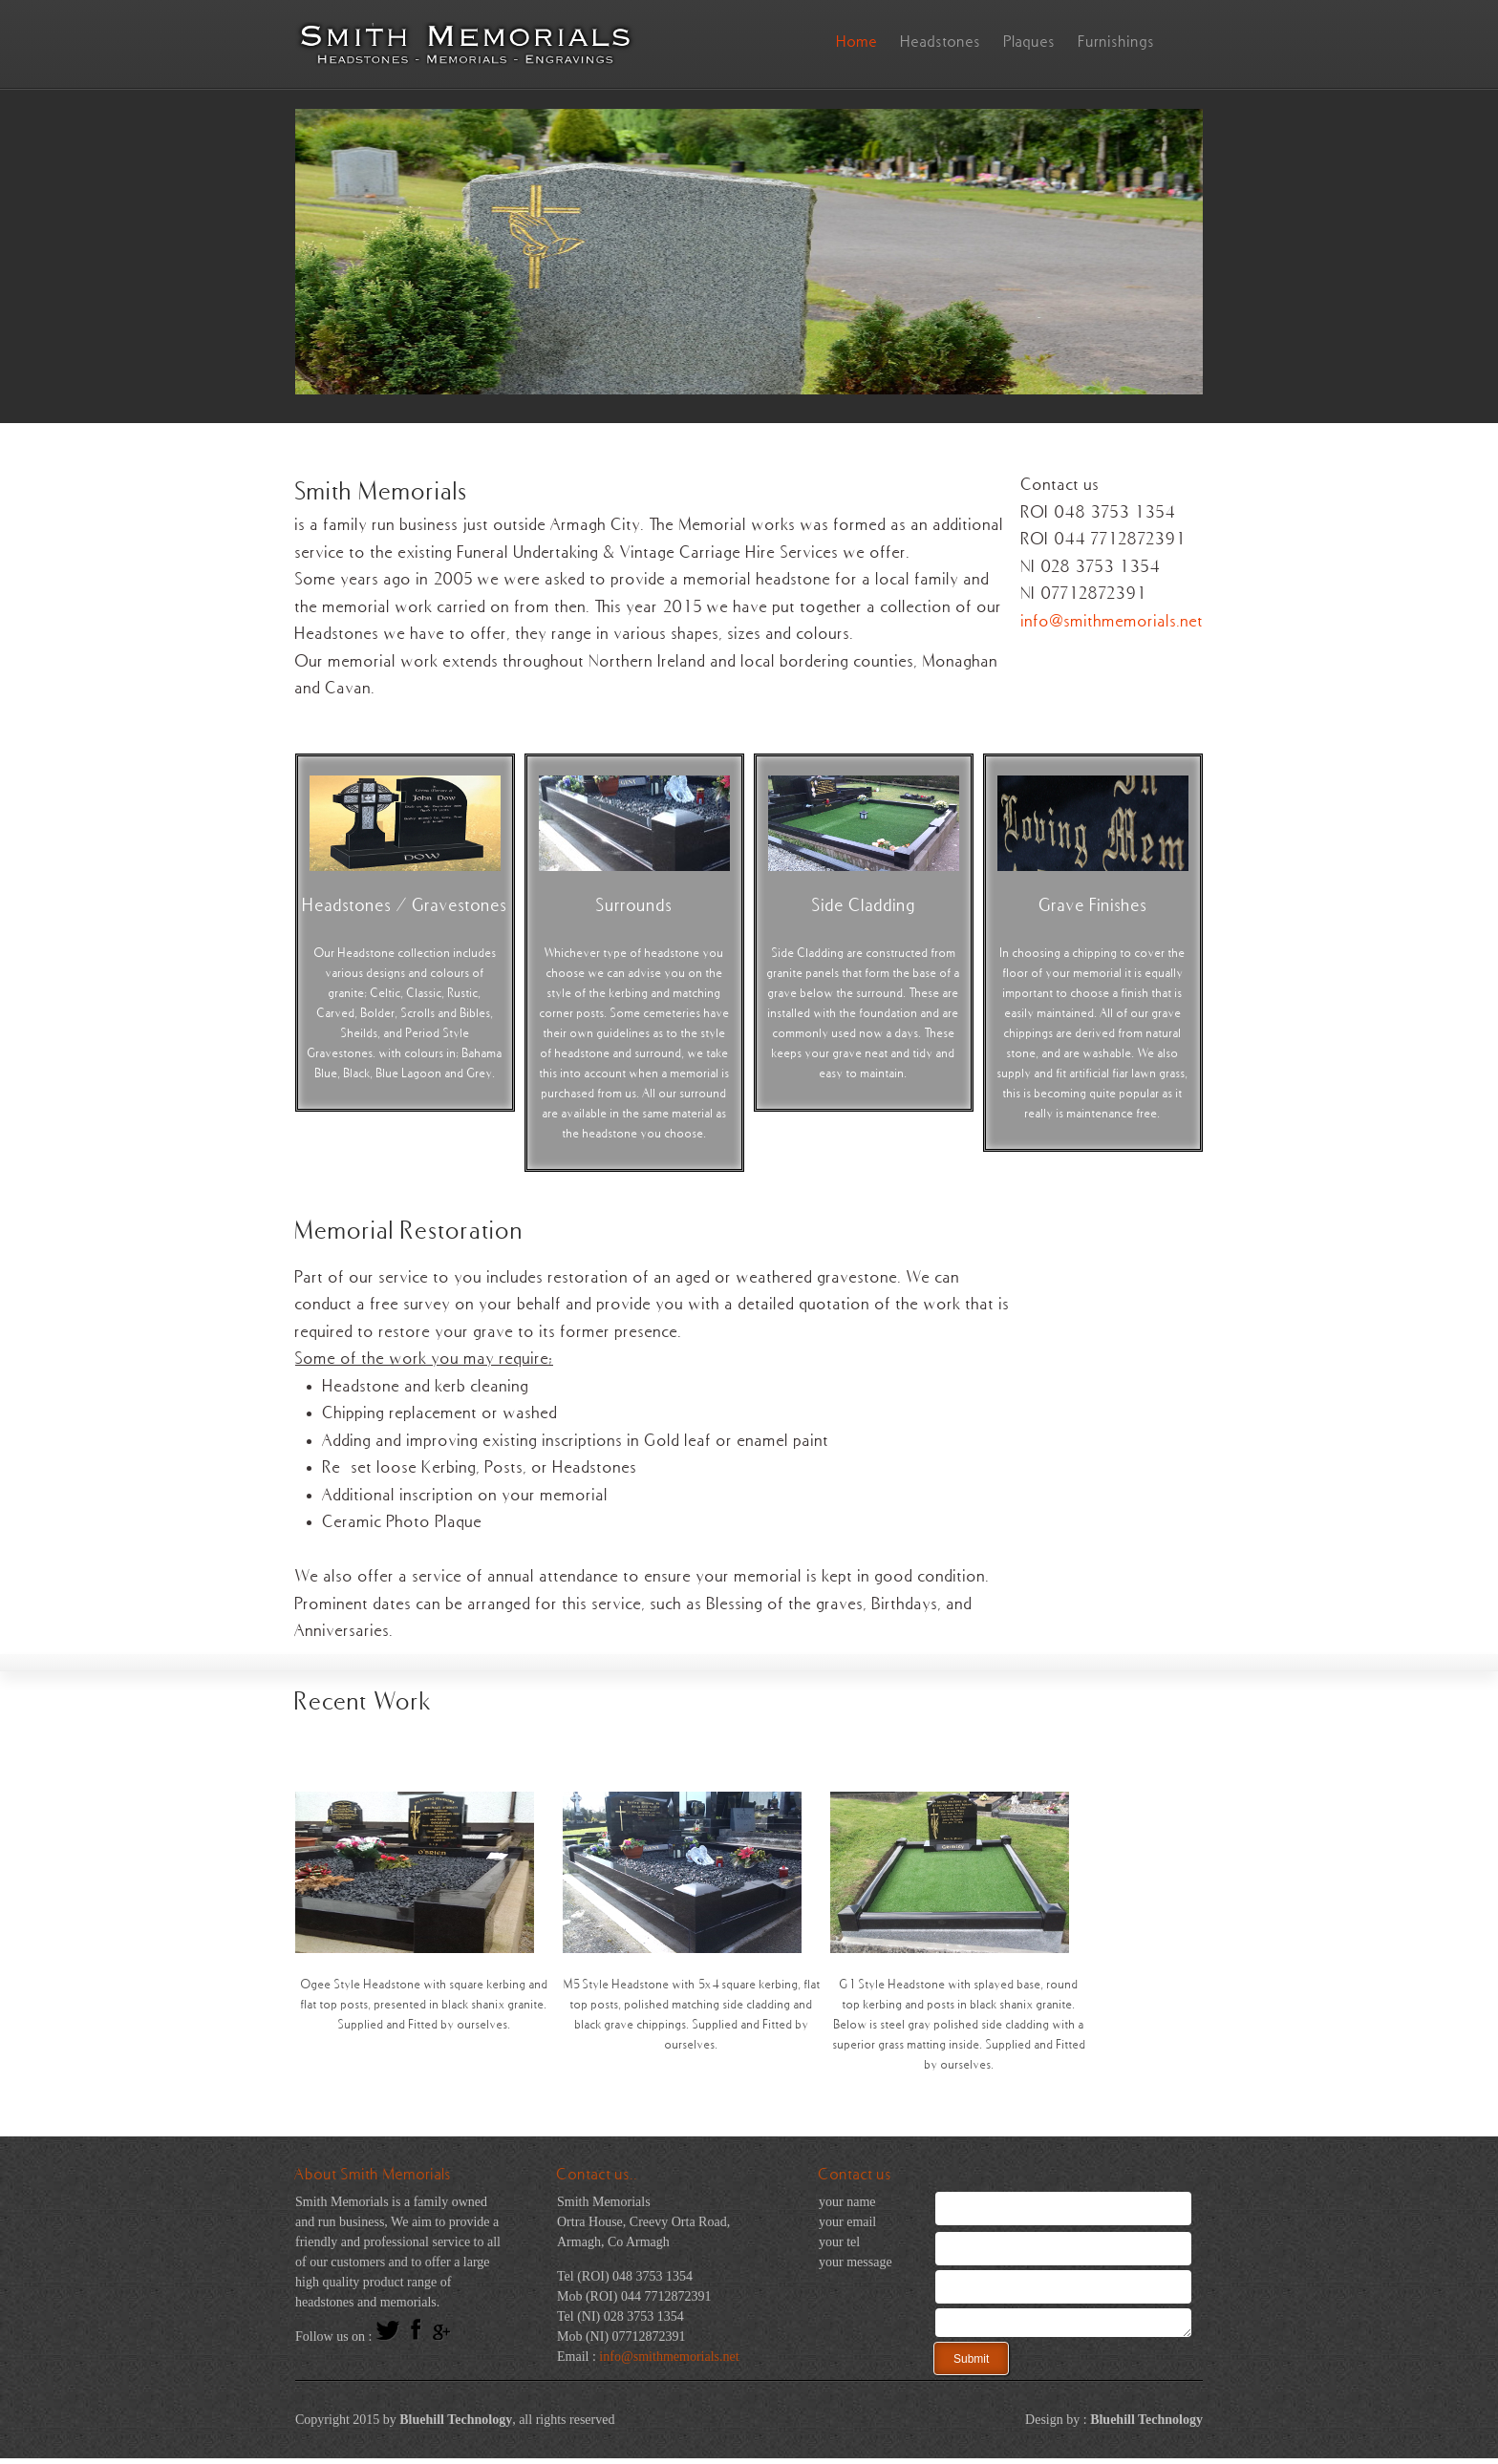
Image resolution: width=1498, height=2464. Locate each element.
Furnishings (1117, 41)
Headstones (941, 41)
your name (847, 2202)
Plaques (1030, 41)
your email (847, 2222)
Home (857, 41)
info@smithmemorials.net (1112, 620)
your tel (839, 2242)
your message (855, 2262)
